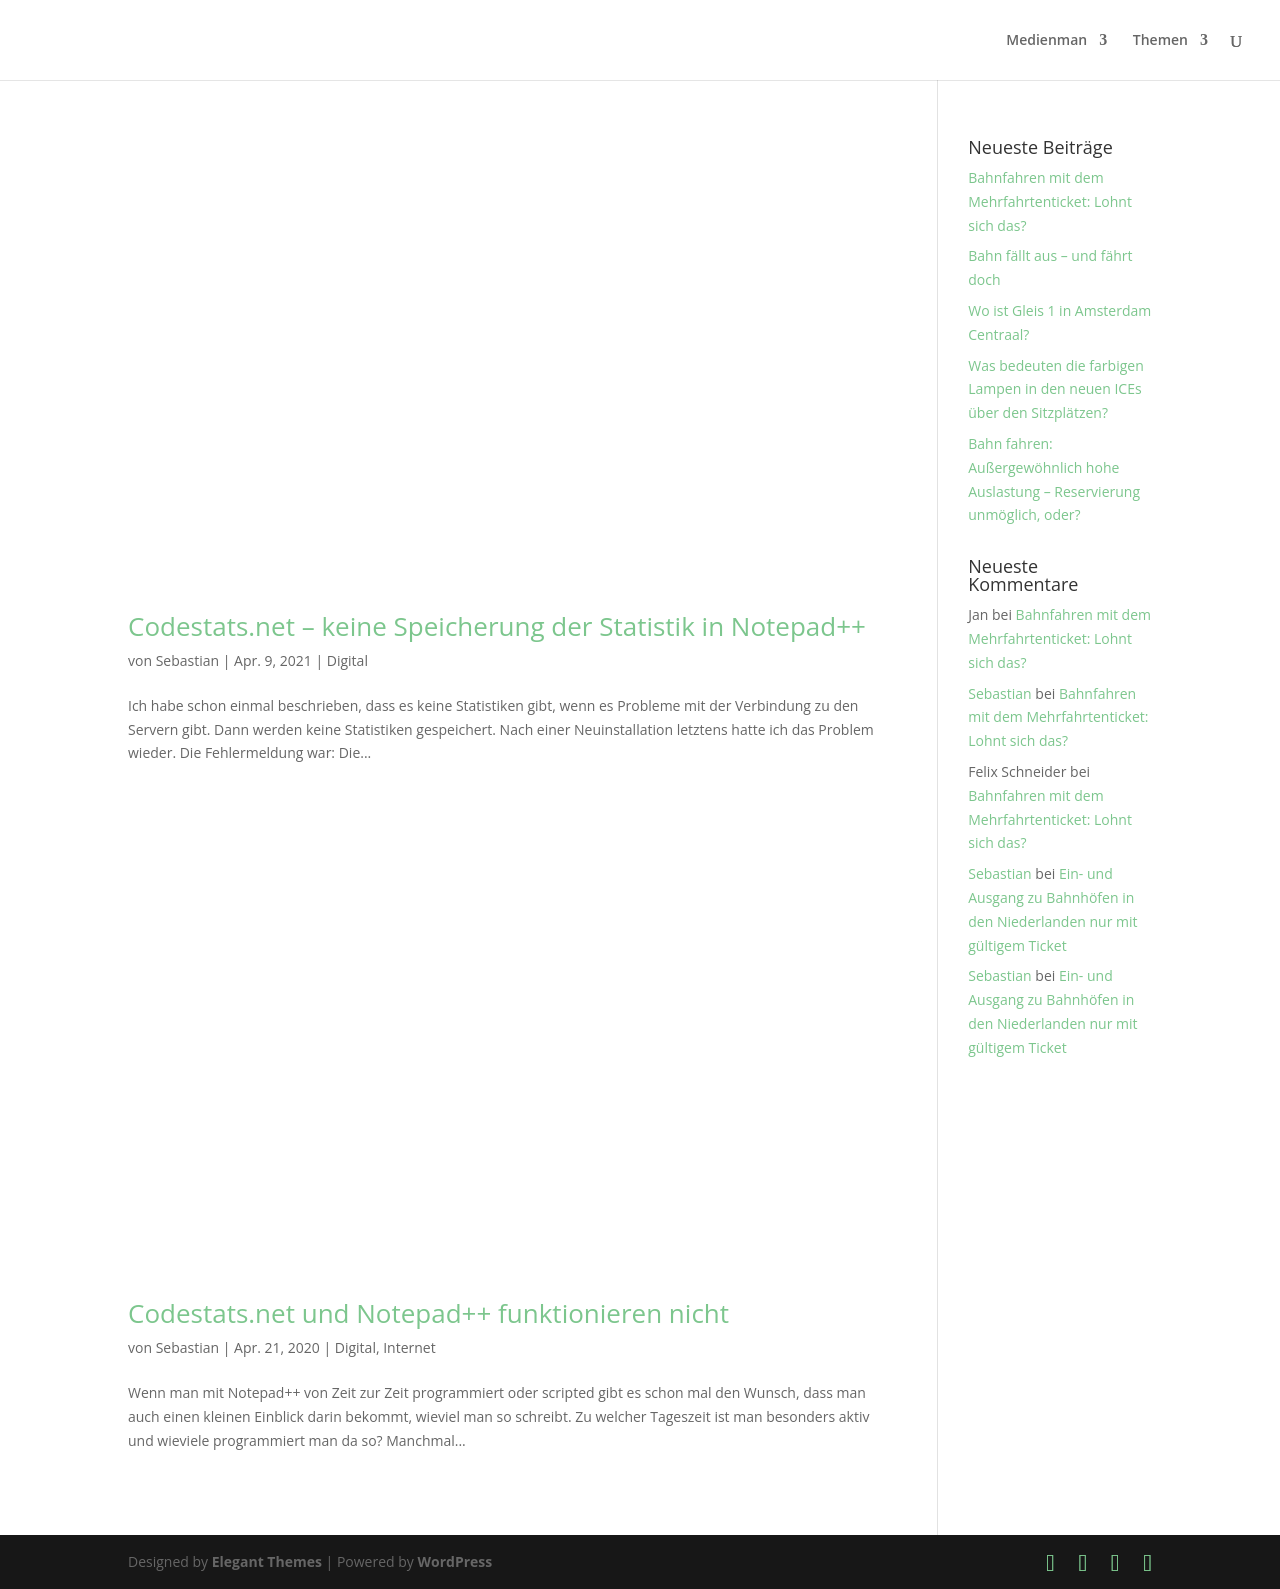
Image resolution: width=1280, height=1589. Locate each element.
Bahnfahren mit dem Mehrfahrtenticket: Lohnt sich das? (1050, 201)
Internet (409, 1347)
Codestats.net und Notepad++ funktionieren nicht (428, 1313)
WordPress (454, 1561)
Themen (1160, 41)
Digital (347, 660)
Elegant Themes (267, 1561)
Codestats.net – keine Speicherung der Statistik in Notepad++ (497, 626)
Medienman (1046, 41)
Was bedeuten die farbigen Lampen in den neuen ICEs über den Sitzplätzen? (1056, 389)
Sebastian (187, 660)
